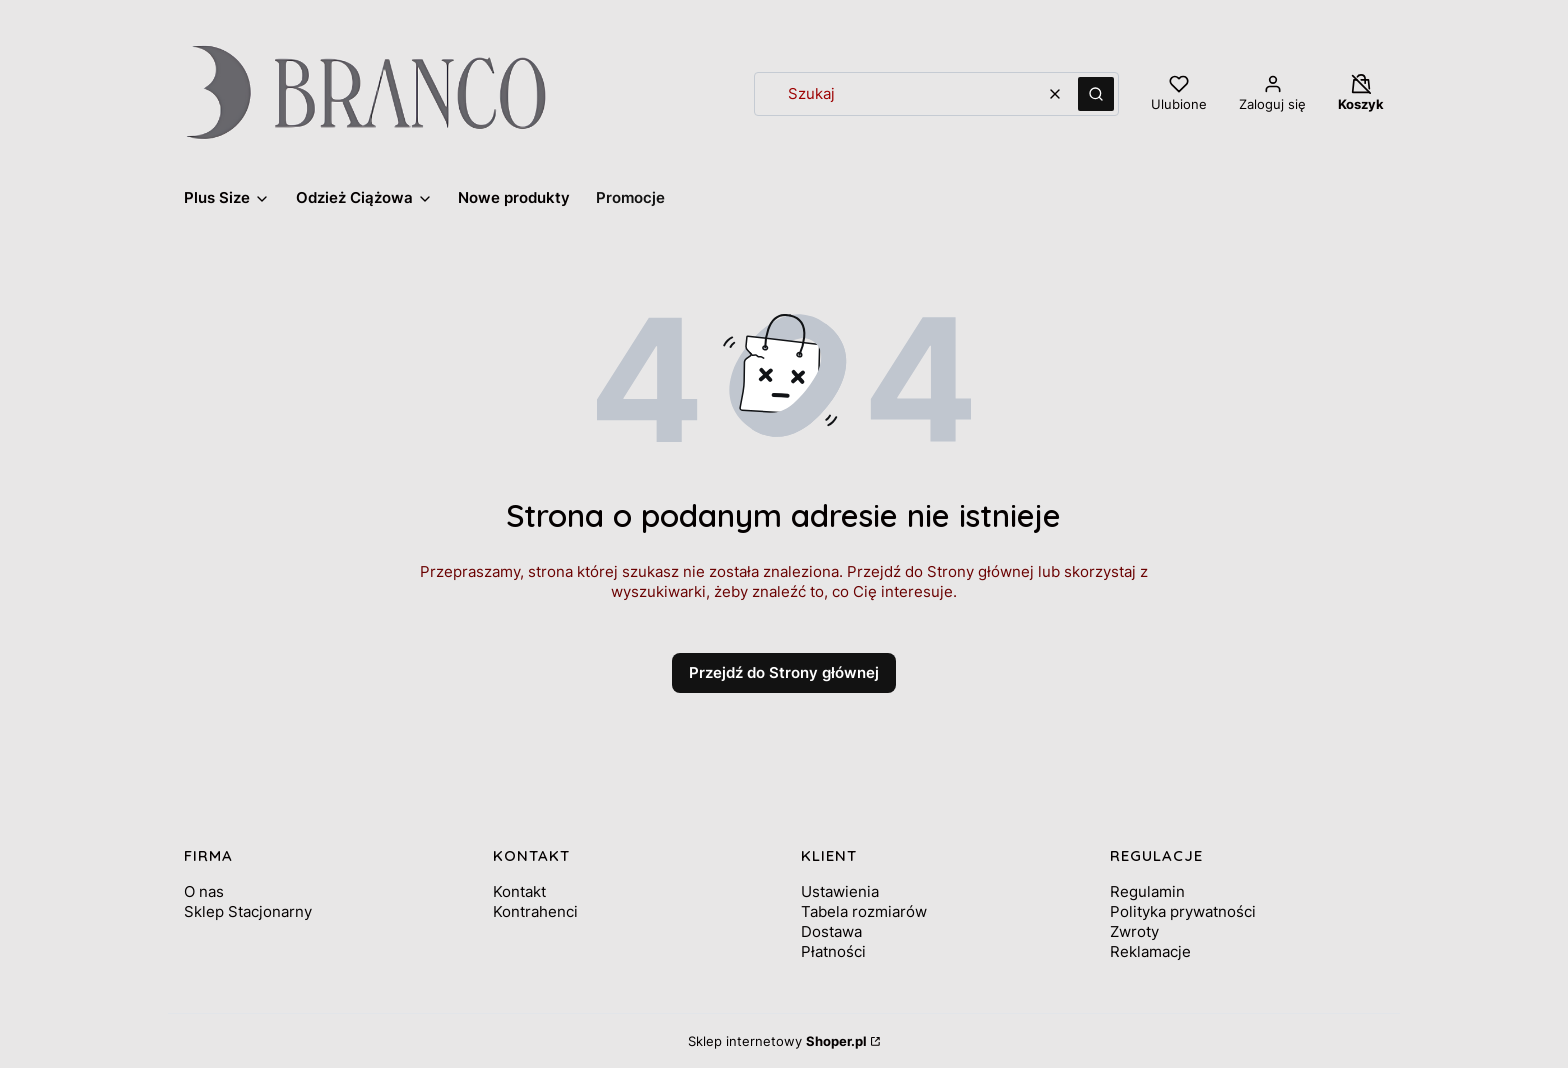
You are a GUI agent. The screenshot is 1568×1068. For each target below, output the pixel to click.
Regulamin (1147, 891)
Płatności (833, 951)
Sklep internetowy (777, 1041)
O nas (204, 891)
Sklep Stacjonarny (248, 911)
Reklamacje (1150, 951)
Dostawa (831, 931)
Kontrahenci (535, 911)
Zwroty (1134, 931)
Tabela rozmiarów (864, 911)
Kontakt (519, 891)
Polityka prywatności (1183, 911)
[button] (1096, 94)
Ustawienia (840, 891)
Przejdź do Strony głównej (784, 672)
